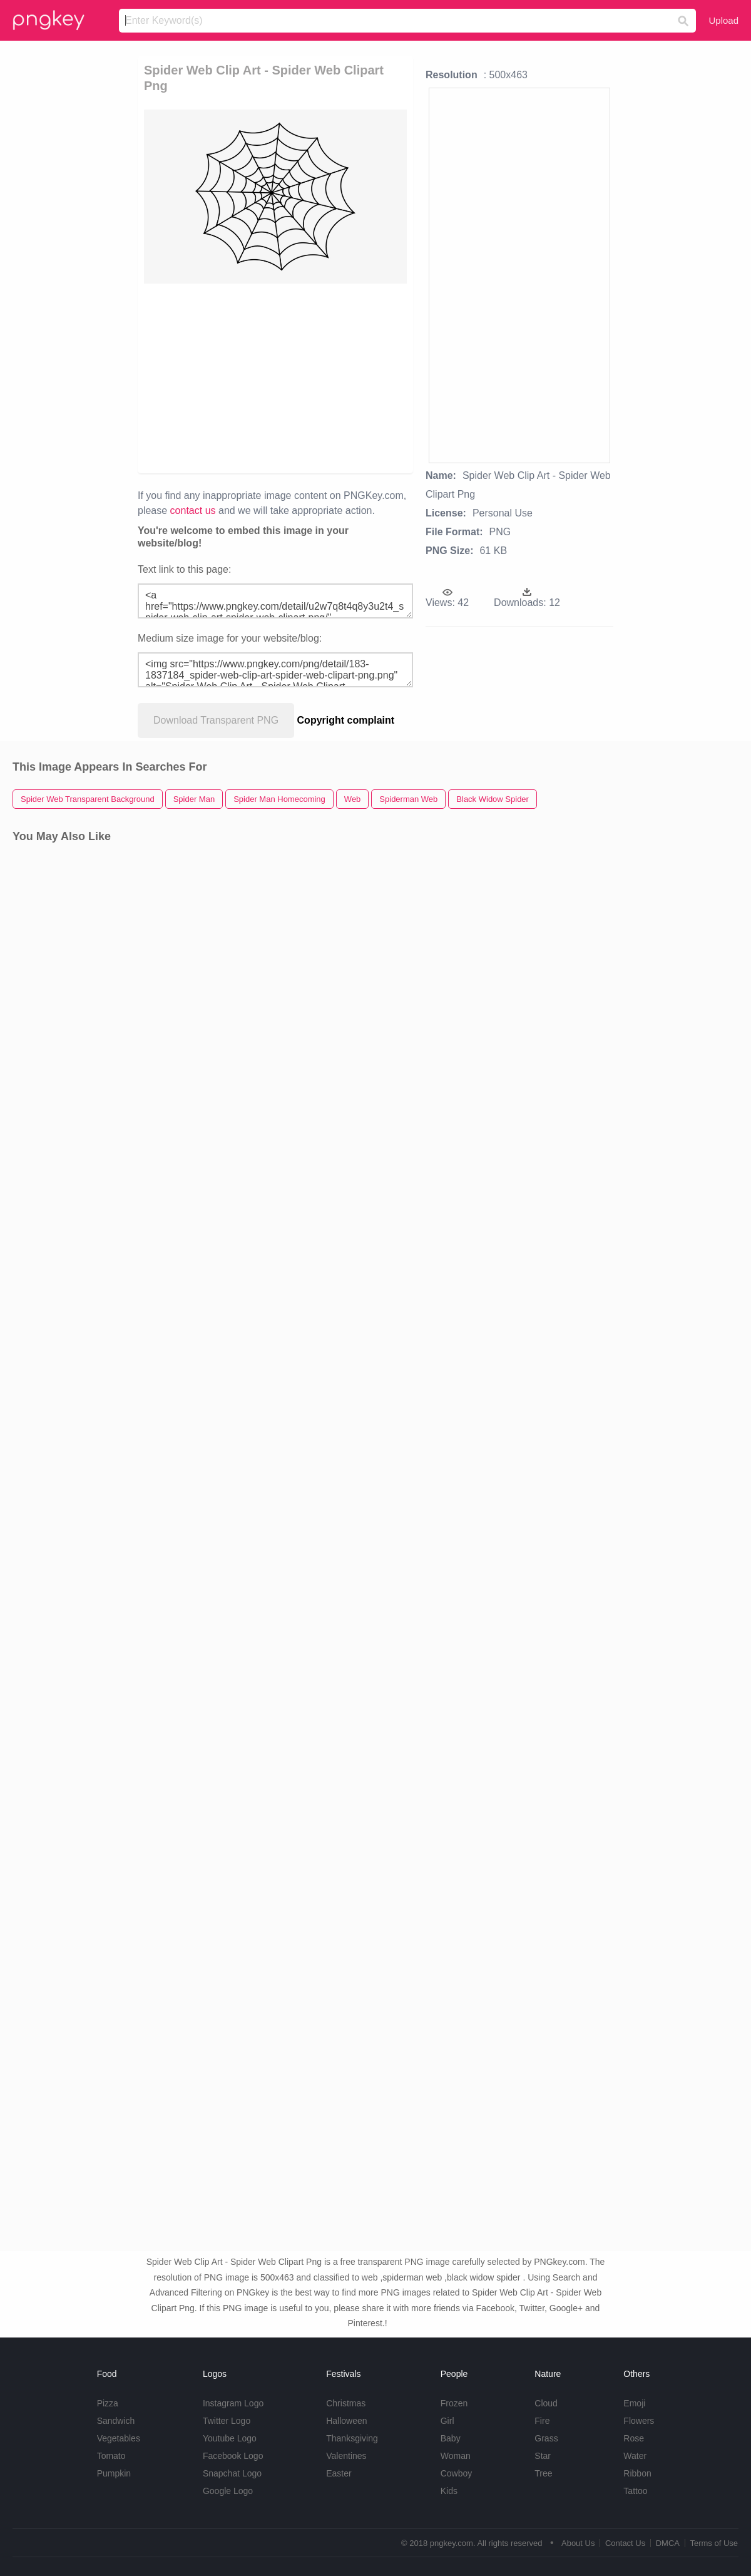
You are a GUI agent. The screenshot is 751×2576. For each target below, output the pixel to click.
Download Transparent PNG (215, 720)
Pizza (107, 2403)
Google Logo (228, 2491)
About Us (578, 2543)
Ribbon (637, 2473)
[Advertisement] (390, 377)
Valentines (346, 2456)
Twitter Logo (226, 2421)
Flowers (638, 2421)
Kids (449, 2491)
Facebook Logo (233, 2456)
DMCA (668, 2543)
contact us (193, 510)
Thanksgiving (352, 2438)
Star (542, 2456)
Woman (456, 2456)
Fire (541, 2421)
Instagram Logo (233, 2403)
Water (634, 2456)
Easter (338, 2473)
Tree (543, 2473)
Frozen (454, 2403)
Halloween (346, 2421)
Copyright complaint (346, 720)
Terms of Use (714, 2543)
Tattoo (635, 2491)
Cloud (546, 2403)
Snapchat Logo (232, 2473)
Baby (451, 2438)
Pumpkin (114, 2473)
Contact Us (625, 2543)
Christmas (345, 2403)
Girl (447, 2421)
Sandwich (116, 2421)
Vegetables (118, 2438)
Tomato (111, 2456)
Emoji (634, 2403)
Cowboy (457, 2473)
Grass (546, 2438)
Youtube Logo (230, 2438)
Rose (633, 2438)
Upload (723, 20)
